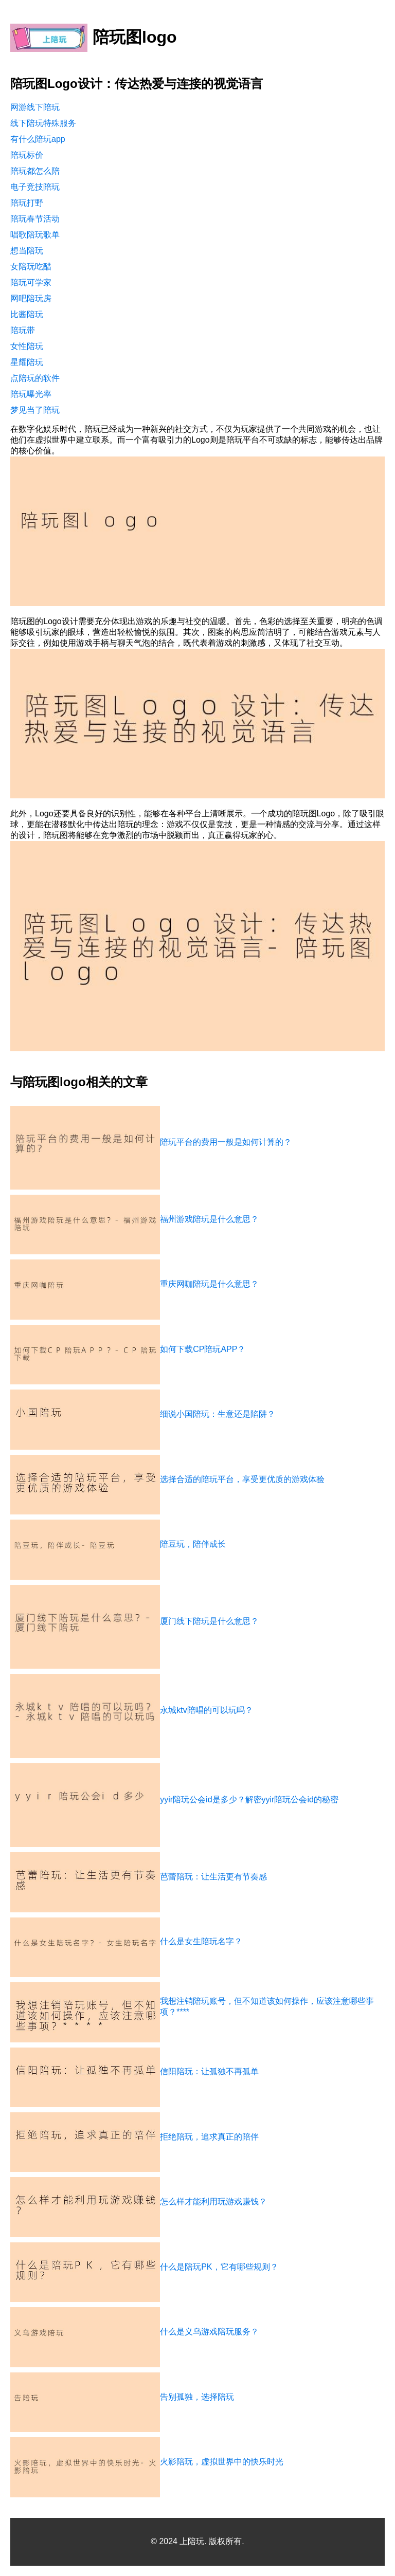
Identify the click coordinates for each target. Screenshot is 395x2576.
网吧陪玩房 (30, 298)
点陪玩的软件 (35, 378)
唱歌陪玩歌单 (35, 234)
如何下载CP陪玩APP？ (202, 1349)
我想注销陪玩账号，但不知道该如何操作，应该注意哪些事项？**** (267, 2006)
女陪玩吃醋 (30, 266)
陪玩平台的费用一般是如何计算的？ (226, 1142)
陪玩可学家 (30, 282)
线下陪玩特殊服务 (43, 123)
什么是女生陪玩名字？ (201, 1941)
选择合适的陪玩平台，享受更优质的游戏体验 (242, 1479)
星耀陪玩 (26, 362)
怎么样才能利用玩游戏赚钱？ (213, 2201)
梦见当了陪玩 (35, 410)
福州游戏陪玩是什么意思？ (209, 1219)
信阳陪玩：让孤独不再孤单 (209, 2071)
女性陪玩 (26, 346)
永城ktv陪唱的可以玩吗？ (206, 1710)
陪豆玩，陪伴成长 (193, 1544)
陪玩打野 (26, 202)
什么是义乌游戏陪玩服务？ (209, 2331)
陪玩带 (22, 330)
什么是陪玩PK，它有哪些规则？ (219, 2266)
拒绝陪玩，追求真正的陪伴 (209, 2136)
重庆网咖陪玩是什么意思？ (209, 1284)
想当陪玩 (26, 250)
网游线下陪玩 (35, 107)
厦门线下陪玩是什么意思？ (209, 1621)
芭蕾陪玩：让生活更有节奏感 (213, 1876)
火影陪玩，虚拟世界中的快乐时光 (221, 2461)
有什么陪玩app (37, 139)
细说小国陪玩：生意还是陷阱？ (217, 1414)
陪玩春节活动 (35, 218)
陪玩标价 (26, 155)
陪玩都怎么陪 (35, 171)
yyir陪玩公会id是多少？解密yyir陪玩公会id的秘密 (249, 1799)
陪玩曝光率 (30, 394)
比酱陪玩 (26, 314)
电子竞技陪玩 (35, 186)
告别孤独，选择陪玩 (197, 2396)
